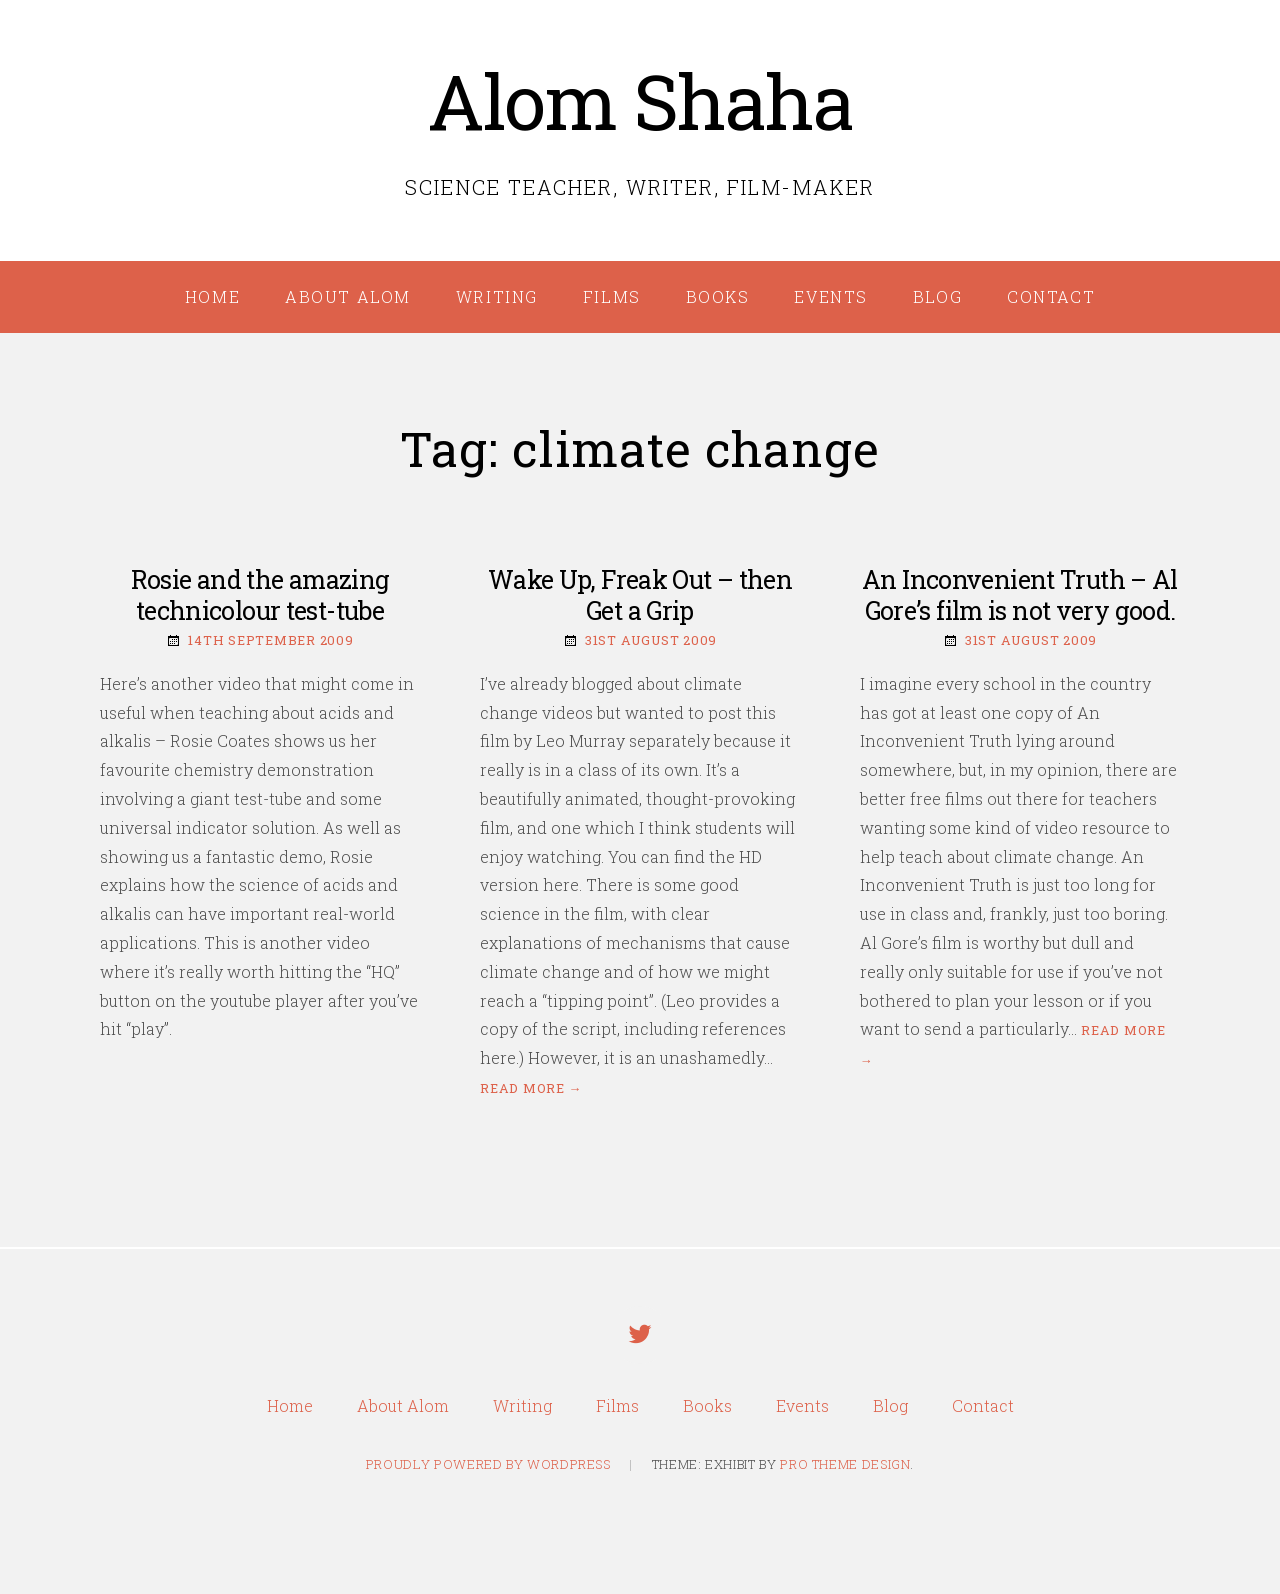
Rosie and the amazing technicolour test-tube (260, 595)
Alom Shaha (640, 100)
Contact (1051, 296)
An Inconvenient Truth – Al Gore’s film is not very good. (1020, 595)
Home (212, 296)
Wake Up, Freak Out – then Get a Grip (640, 595)
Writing (497, 296)
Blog (937, 296)
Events (831, 296)
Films (612, 296)
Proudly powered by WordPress (488, 1464)
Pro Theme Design (845, 1464)
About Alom (348, 296)
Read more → (531, 1088)
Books (718, 296)
